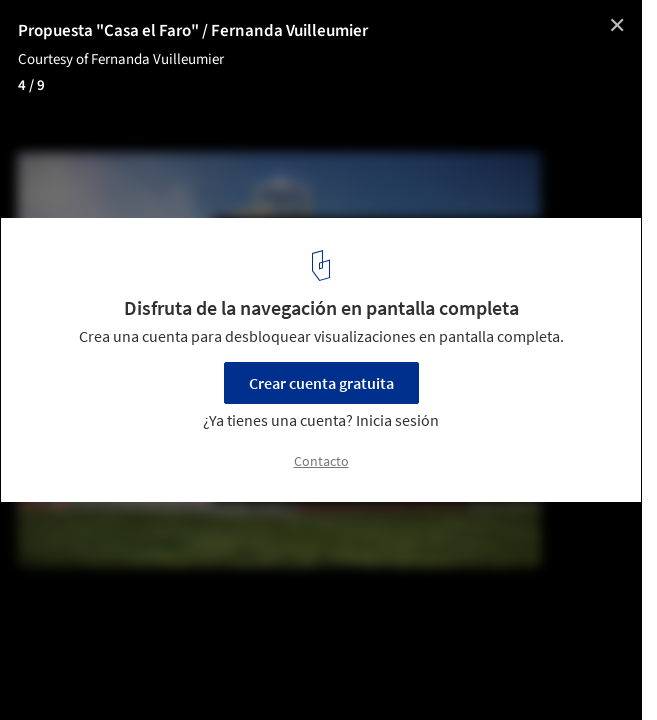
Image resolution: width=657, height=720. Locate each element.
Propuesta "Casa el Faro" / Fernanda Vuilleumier (193, 31)
